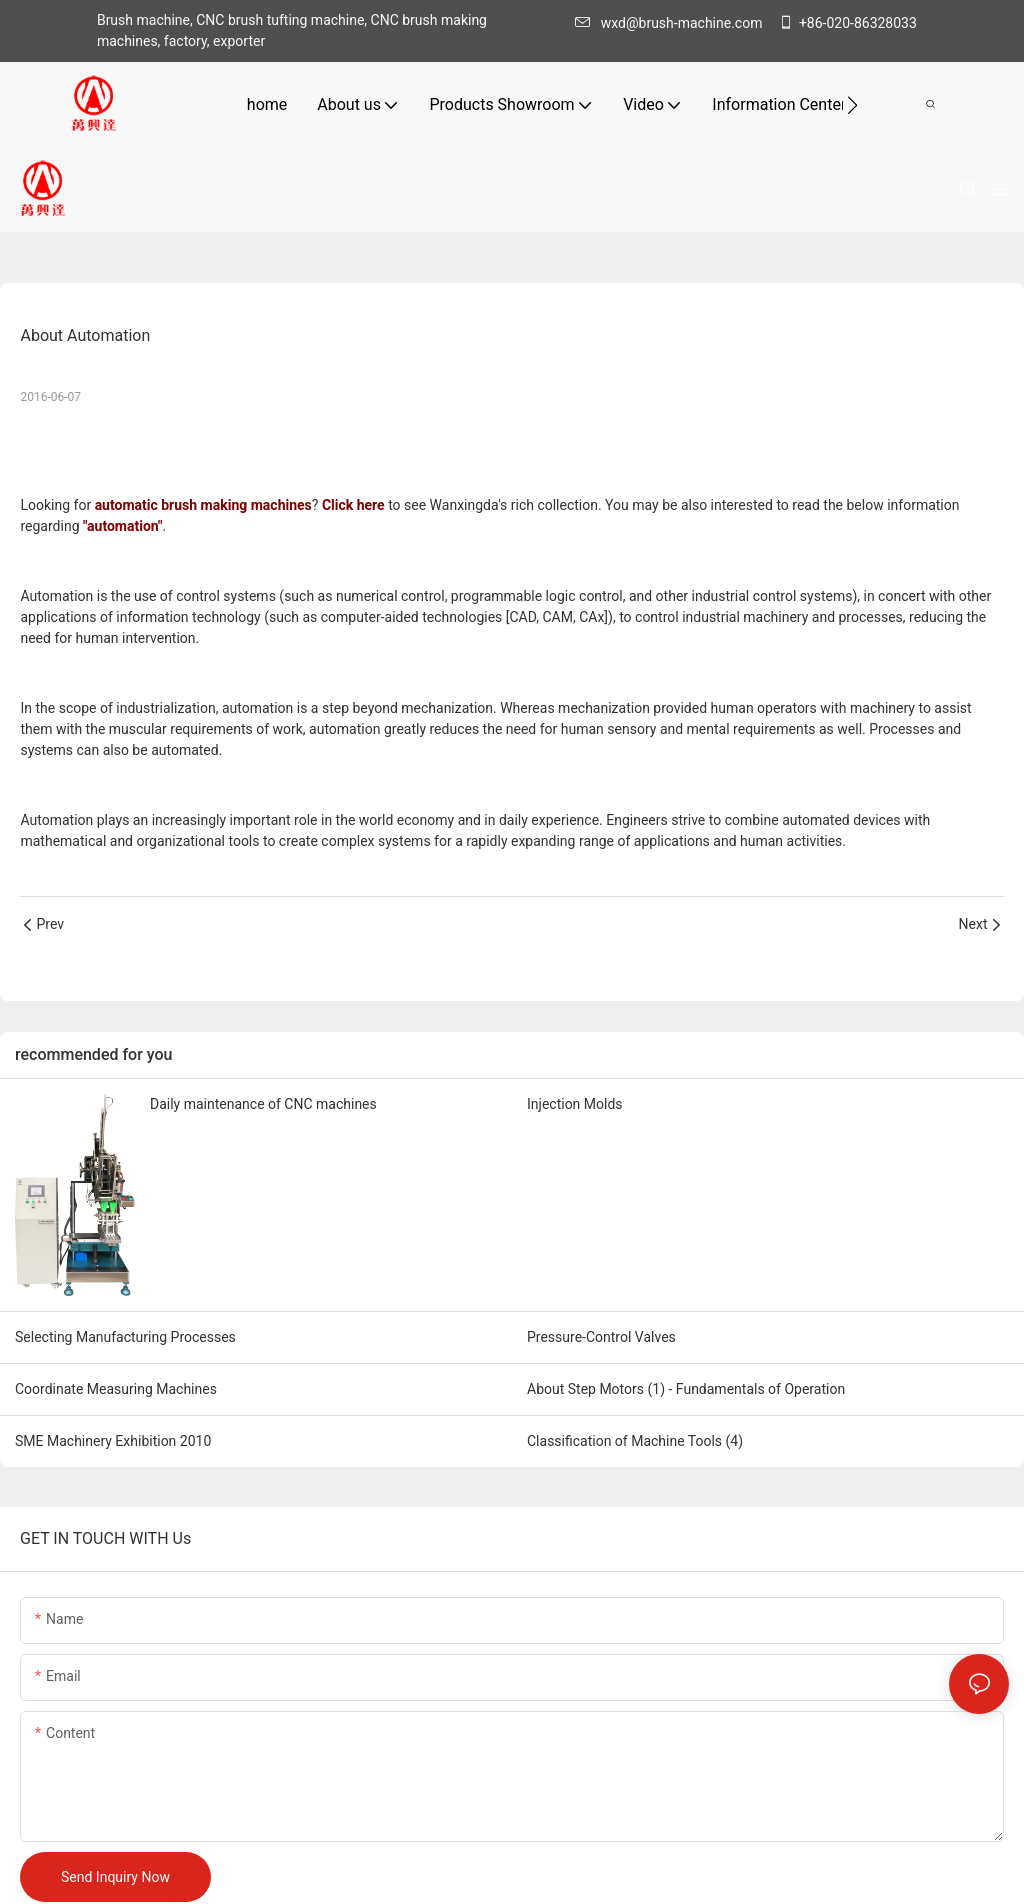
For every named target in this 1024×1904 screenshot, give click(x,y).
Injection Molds (575, 1104)
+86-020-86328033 (847, 23)
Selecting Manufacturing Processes (125, 1337)
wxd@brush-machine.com (674, 23)
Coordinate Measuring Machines (116, 1389)
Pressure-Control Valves (601, 1337)
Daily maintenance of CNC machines (263, 1104)
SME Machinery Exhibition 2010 (113, 1441)
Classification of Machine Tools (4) (635, 1441)
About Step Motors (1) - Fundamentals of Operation (686, 1389)
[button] (852, 105)
